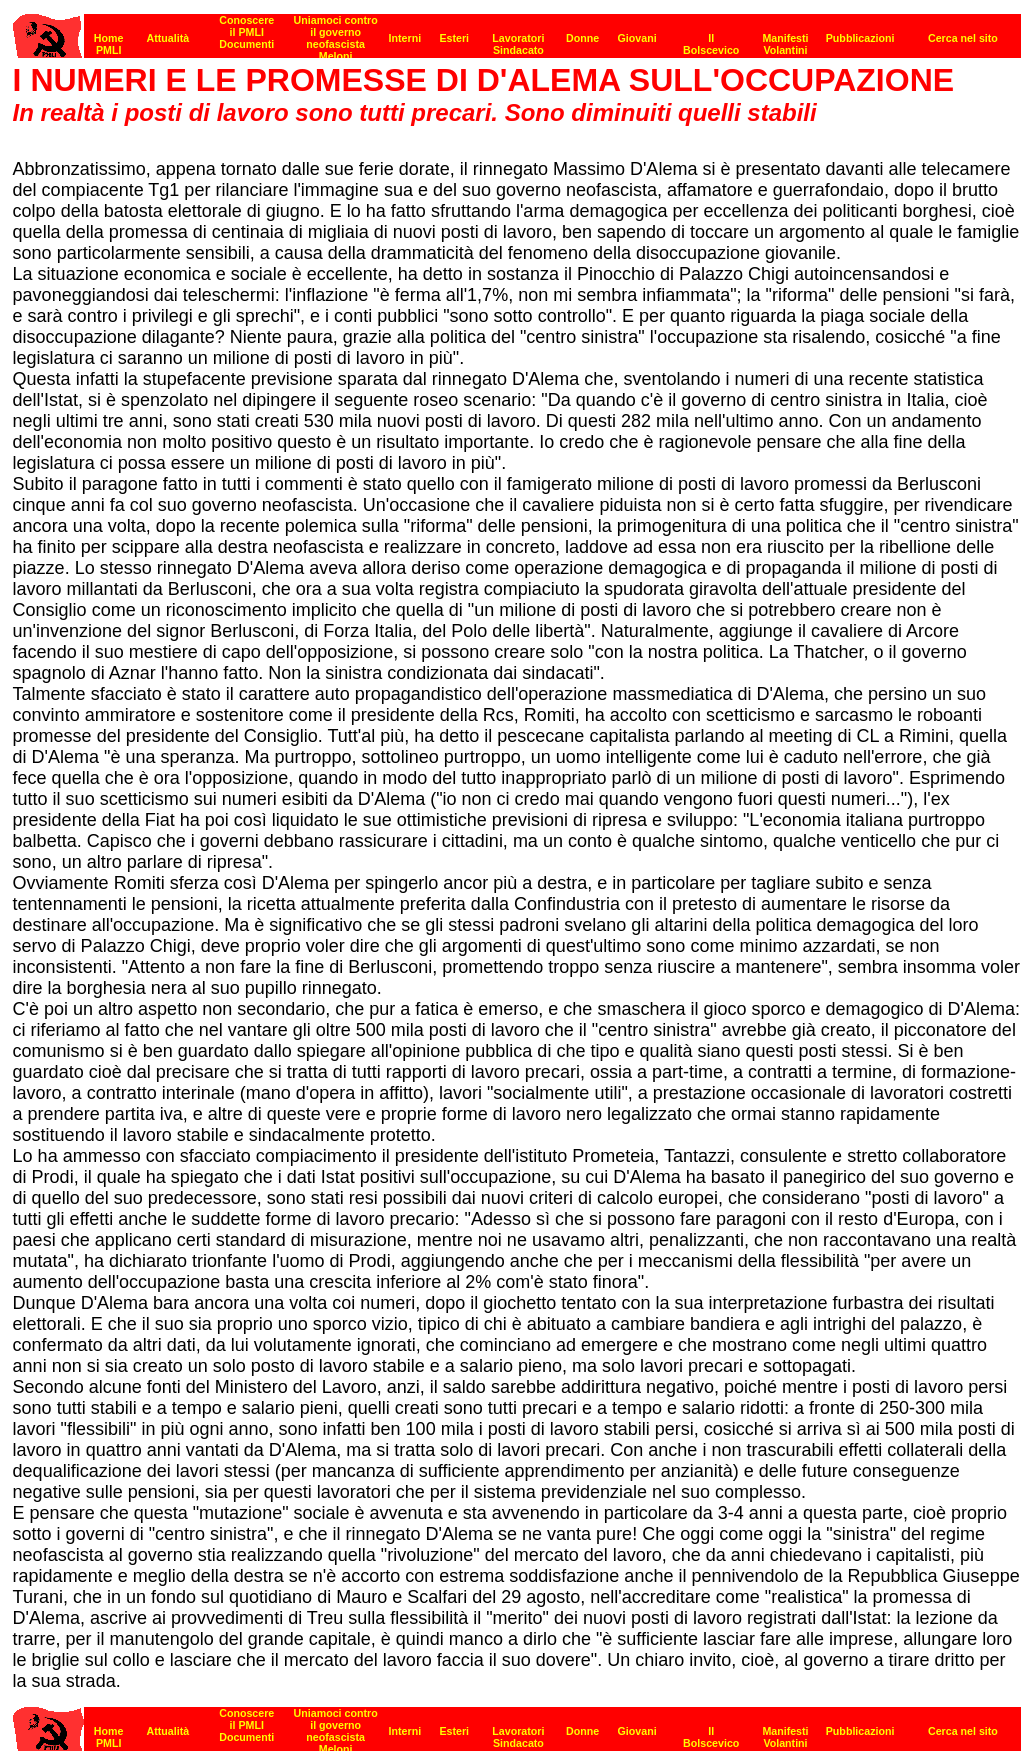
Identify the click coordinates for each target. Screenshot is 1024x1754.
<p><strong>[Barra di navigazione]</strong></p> (517, 30)
